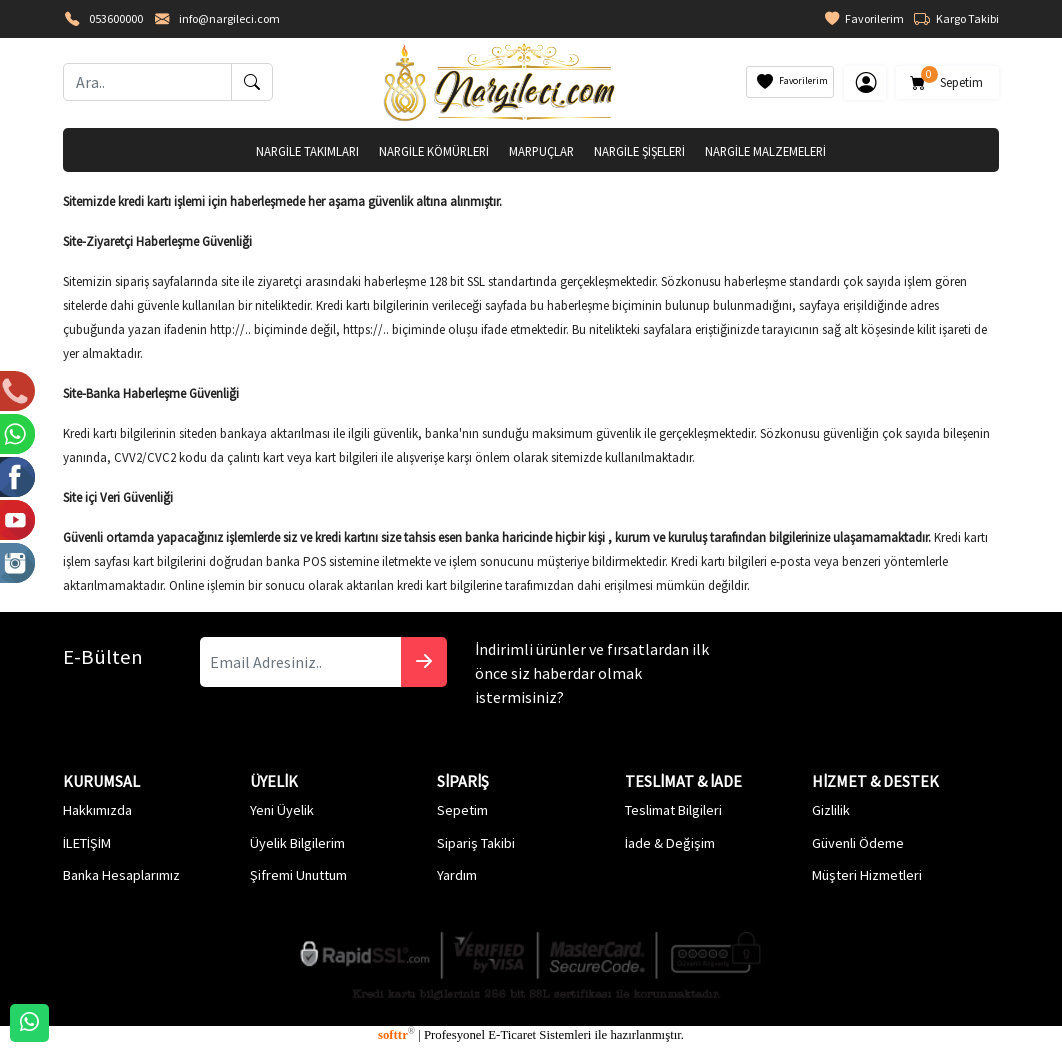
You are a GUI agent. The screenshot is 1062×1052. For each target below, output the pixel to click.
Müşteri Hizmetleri (867, 875)
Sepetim (947, 79)
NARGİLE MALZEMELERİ (765, 151)
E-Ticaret (512, 1035)
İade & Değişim (670, 843)
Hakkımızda (97, 810)
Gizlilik (831, 810)
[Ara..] (147, 82)
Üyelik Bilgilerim (297, 843)
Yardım (457, 875)
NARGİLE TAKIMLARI (307, 151)
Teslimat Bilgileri (673, 810)
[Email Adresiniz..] (301, 662)
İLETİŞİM (87, 843)
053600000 (116, 18)
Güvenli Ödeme (858, 843)
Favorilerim (864, 19)
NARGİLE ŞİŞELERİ (639, 151)
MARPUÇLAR (541, 151)
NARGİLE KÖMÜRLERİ (434, 151)
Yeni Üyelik (282, 810)
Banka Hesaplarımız (121, 875)
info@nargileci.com (229, 18)
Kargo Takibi (956, 19)
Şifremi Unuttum (298, 875)
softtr (396, 1035)
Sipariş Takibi (476, 843)
